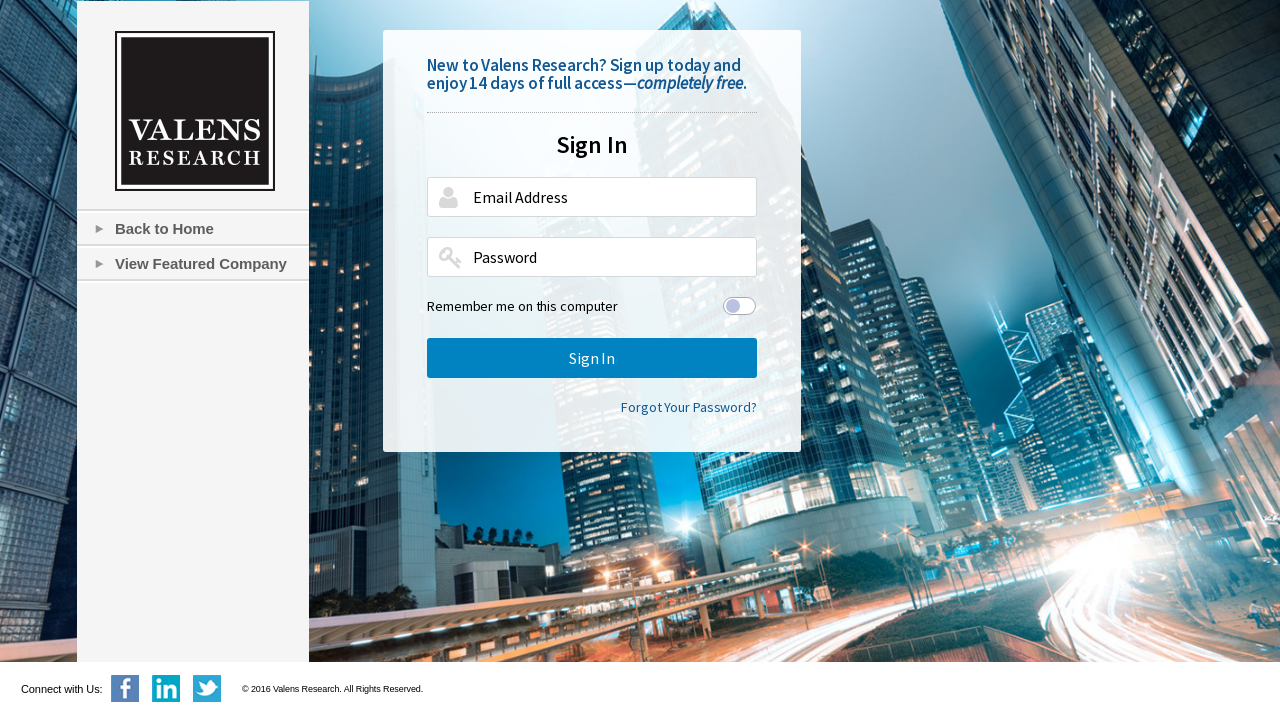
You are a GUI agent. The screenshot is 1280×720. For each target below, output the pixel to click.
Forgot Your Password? (689, 407)
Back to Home (164, 228)
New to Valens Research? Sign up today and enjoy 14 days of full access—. (587, 74)
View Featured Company (201, 263)
